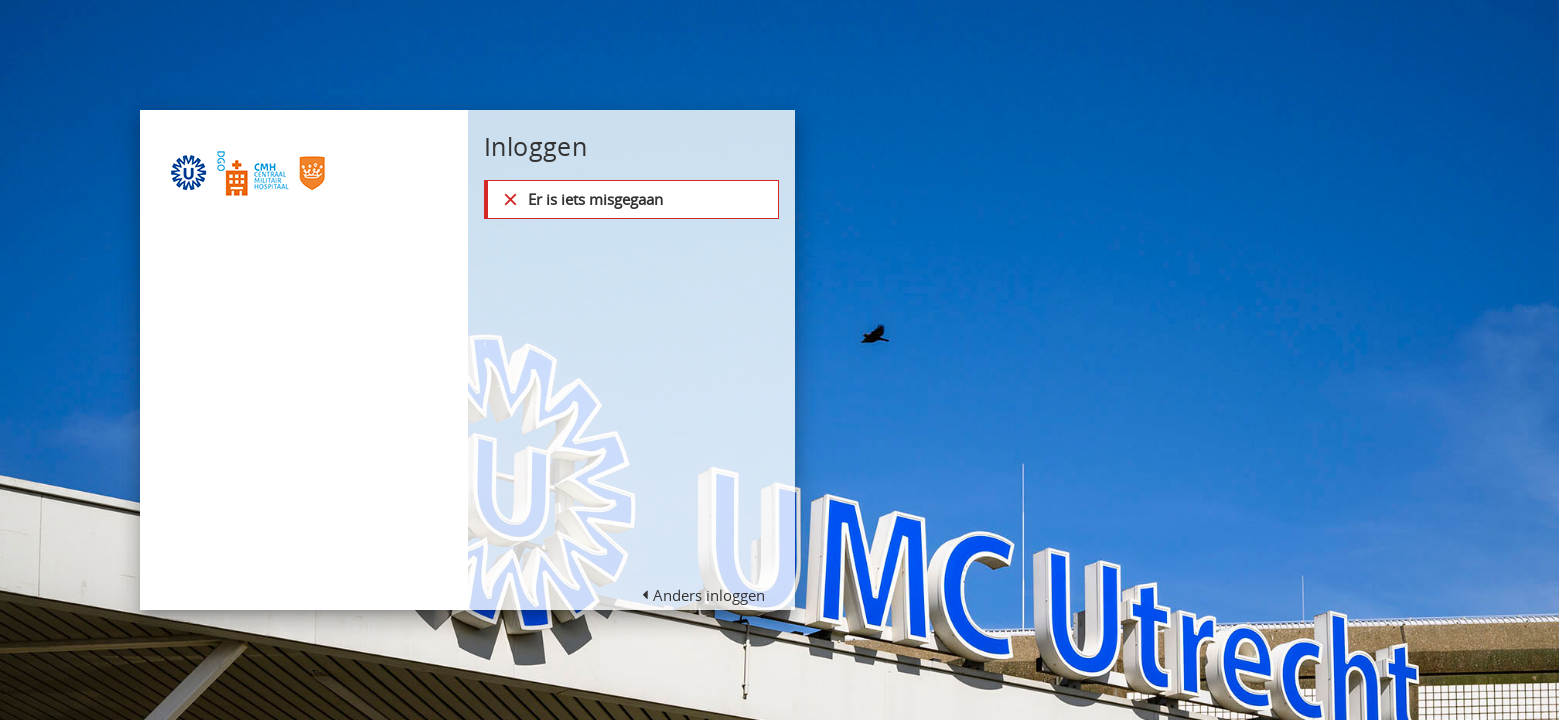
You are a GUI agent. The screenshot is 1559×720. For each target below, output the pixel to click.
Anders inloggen (709, 595)
